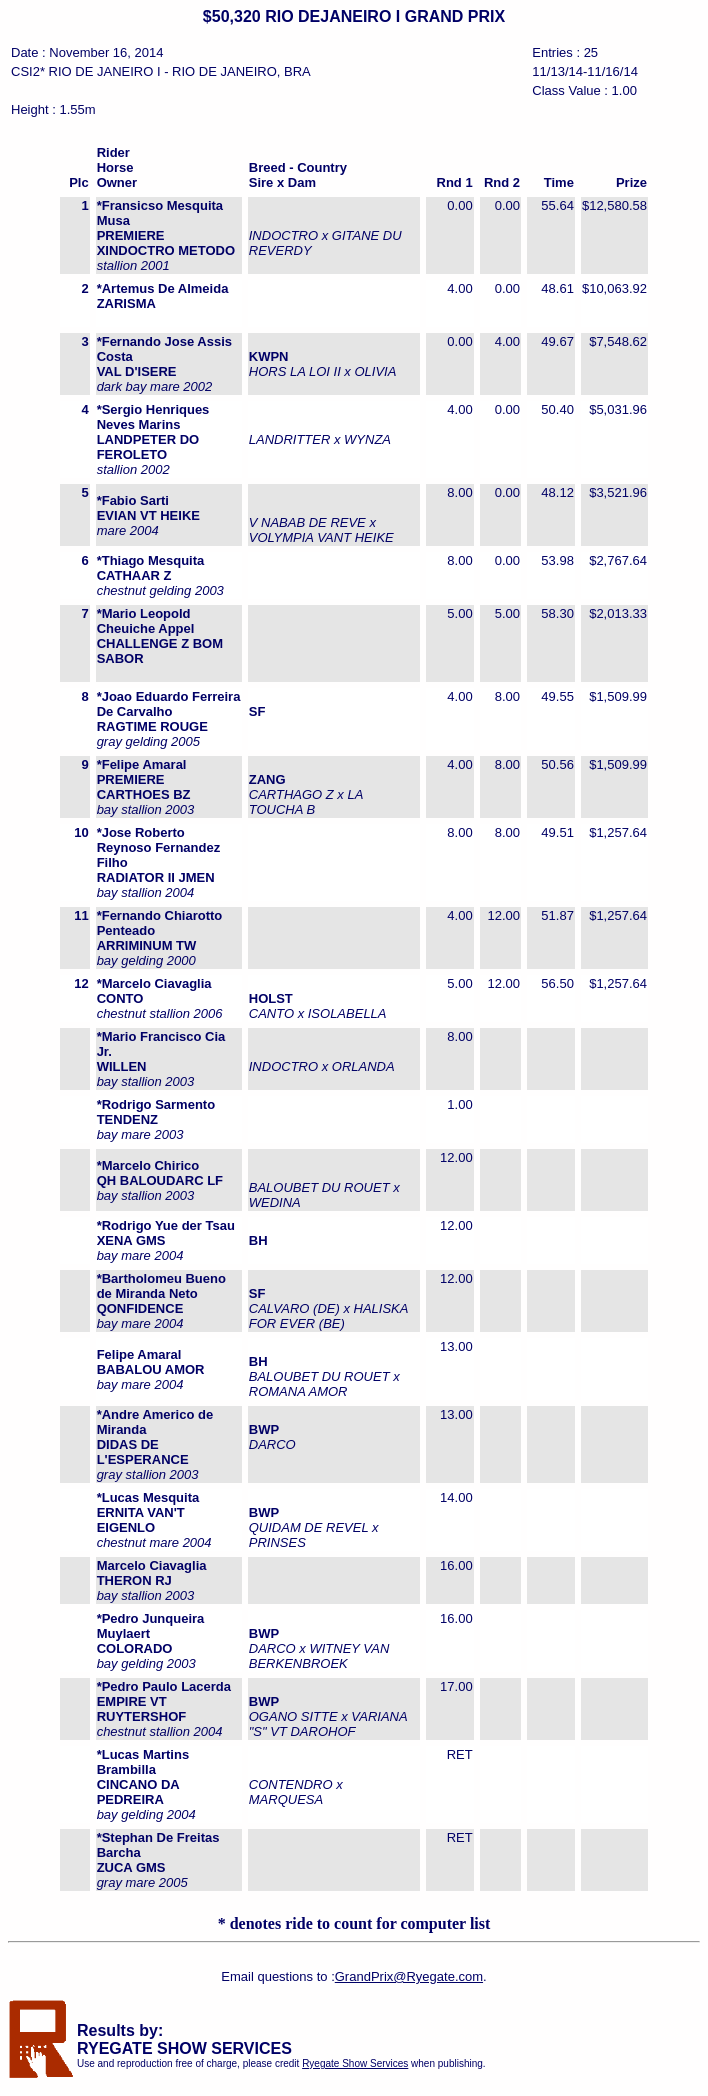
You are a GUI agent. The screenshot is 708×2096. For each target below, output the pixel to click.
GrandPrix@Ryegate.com (409, 1976)
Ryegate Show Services (355, 2063)
